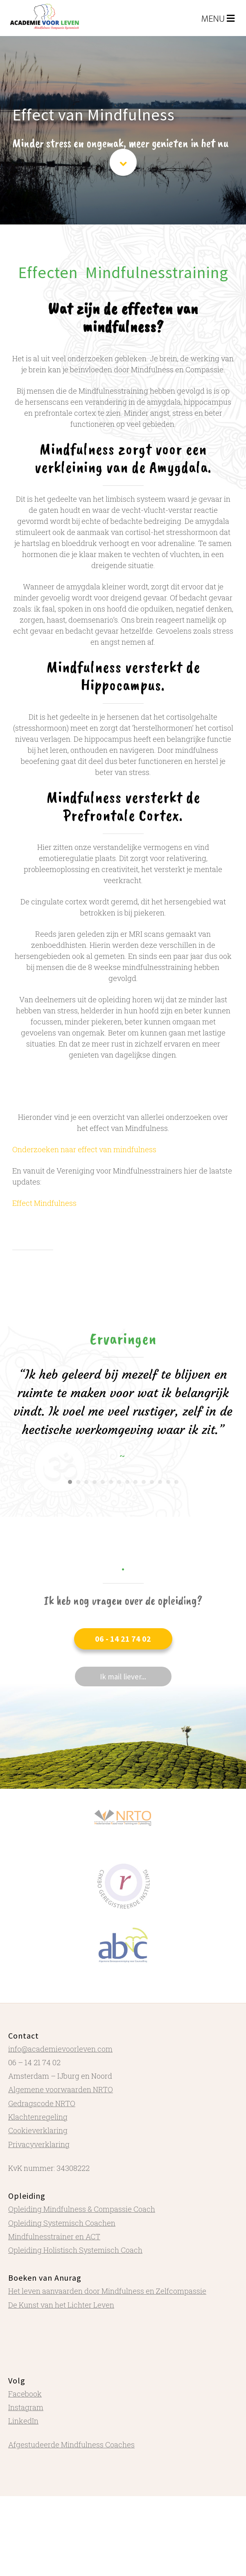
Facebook (25, 2394)
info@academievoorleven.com (60, 2049)
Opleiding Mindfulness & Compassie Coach (81, 2209)
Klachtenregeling (38, 2117)
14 (176, 1482)
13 (168, 1482)
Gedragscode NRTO (41, 2103)
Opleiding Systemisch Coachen (61, 2223)
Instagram (25, 2407)
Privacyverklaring (39, 2144)
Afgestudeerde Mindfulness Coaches (71, 2444)
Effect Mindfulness (44, 1203)
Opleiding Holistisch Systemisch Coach (75, 2250)
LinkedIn (23, 2421)
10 (144, 1482)
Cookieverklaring (38, 2130)
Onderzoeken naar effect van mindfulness (84, 1149)
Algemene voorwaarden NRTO (60, 2089)
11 (152, 1482)
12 (160, 1482)
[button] (123, 1638)
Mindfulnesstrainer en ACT (54, 2236)
